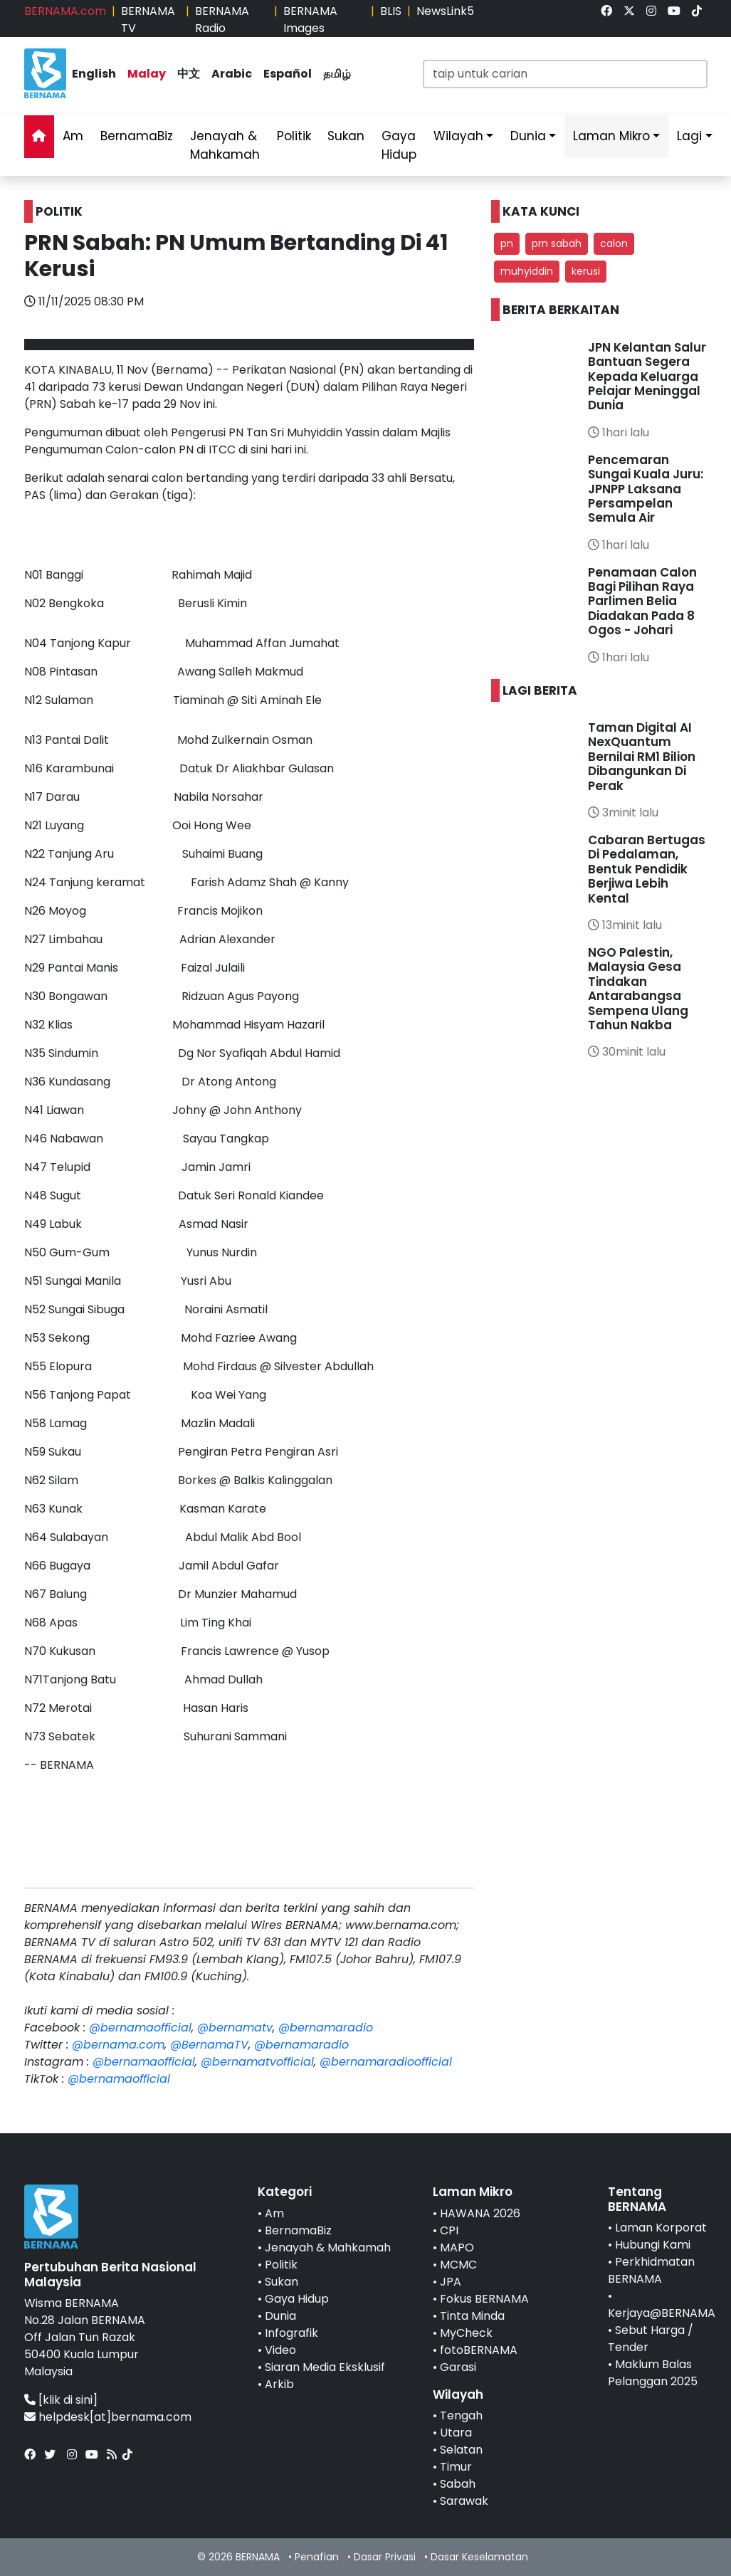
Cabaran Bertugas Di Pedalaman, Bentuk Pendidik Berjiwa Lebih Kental (646, 869)
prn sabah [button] (557, 243)
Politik (294, 135)
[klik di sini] (68, 2400)
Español (287, 73)
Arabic (231, 73)
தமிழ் (337, 73)
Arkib (279, 2384)
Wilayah (458, 135)
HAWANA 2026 (480, 2213)
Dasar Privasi (385, 2557)
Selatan (461, 2449)
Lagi (689, 135)
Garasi (458, 2367)
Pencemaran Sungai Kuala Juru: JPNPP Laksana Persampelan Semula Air (645, 489)
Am (73, 135)
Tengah (461, 2415)
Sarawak (464, 2501)
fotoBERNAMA (478, 2350)
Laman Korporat (661, 2227)
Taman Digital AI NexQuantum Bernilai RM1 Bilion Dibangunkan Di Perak (641, 756)
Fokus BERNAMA (484, 2299)
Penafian (317, 2557)
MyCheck (466, 2333)
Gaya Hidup (399, 145)
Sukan (345, 135)
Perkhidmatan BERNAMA (651, 2270)
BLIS (390, 11)
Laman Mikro (611, 135)
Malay (146, 73)
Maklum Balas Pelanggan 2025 (653, 2373)
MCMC (458, 2264)
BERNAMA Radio (222, 19)
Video (280, 2350)
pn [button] (506, 243)
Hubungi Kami (652, 2244)
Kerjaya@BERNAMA (661, 2313)
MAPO (457, 2247)
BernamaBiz (136, 135)
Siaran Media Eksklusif (325, 2367)
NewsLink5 (445, 11)
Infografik (291, 2333)
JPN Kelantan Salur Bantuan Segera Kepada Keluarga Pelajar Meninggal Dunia (647, 376)
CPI (449, 2230)
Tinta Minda (472, 2316)
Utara (456, 2432)
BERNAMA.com (65, 11)
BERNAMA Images (310, 19)
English (94, 73)
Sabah (457, 2484)
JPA (450, 2281)
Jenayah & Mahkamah (225, 145)
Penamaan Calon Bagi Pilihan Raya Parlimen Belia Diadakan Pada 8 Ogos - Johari (642, 601)
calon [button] (614, 243)
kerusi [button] (586, 271)
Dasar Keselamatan (479, 2557)
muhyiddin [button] (526, 271)
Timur (456, 2467)
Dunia (528, 135)
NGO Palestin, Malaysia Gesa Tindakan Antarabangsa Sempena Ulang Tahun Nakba (638, 989)
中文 (188, 73)
